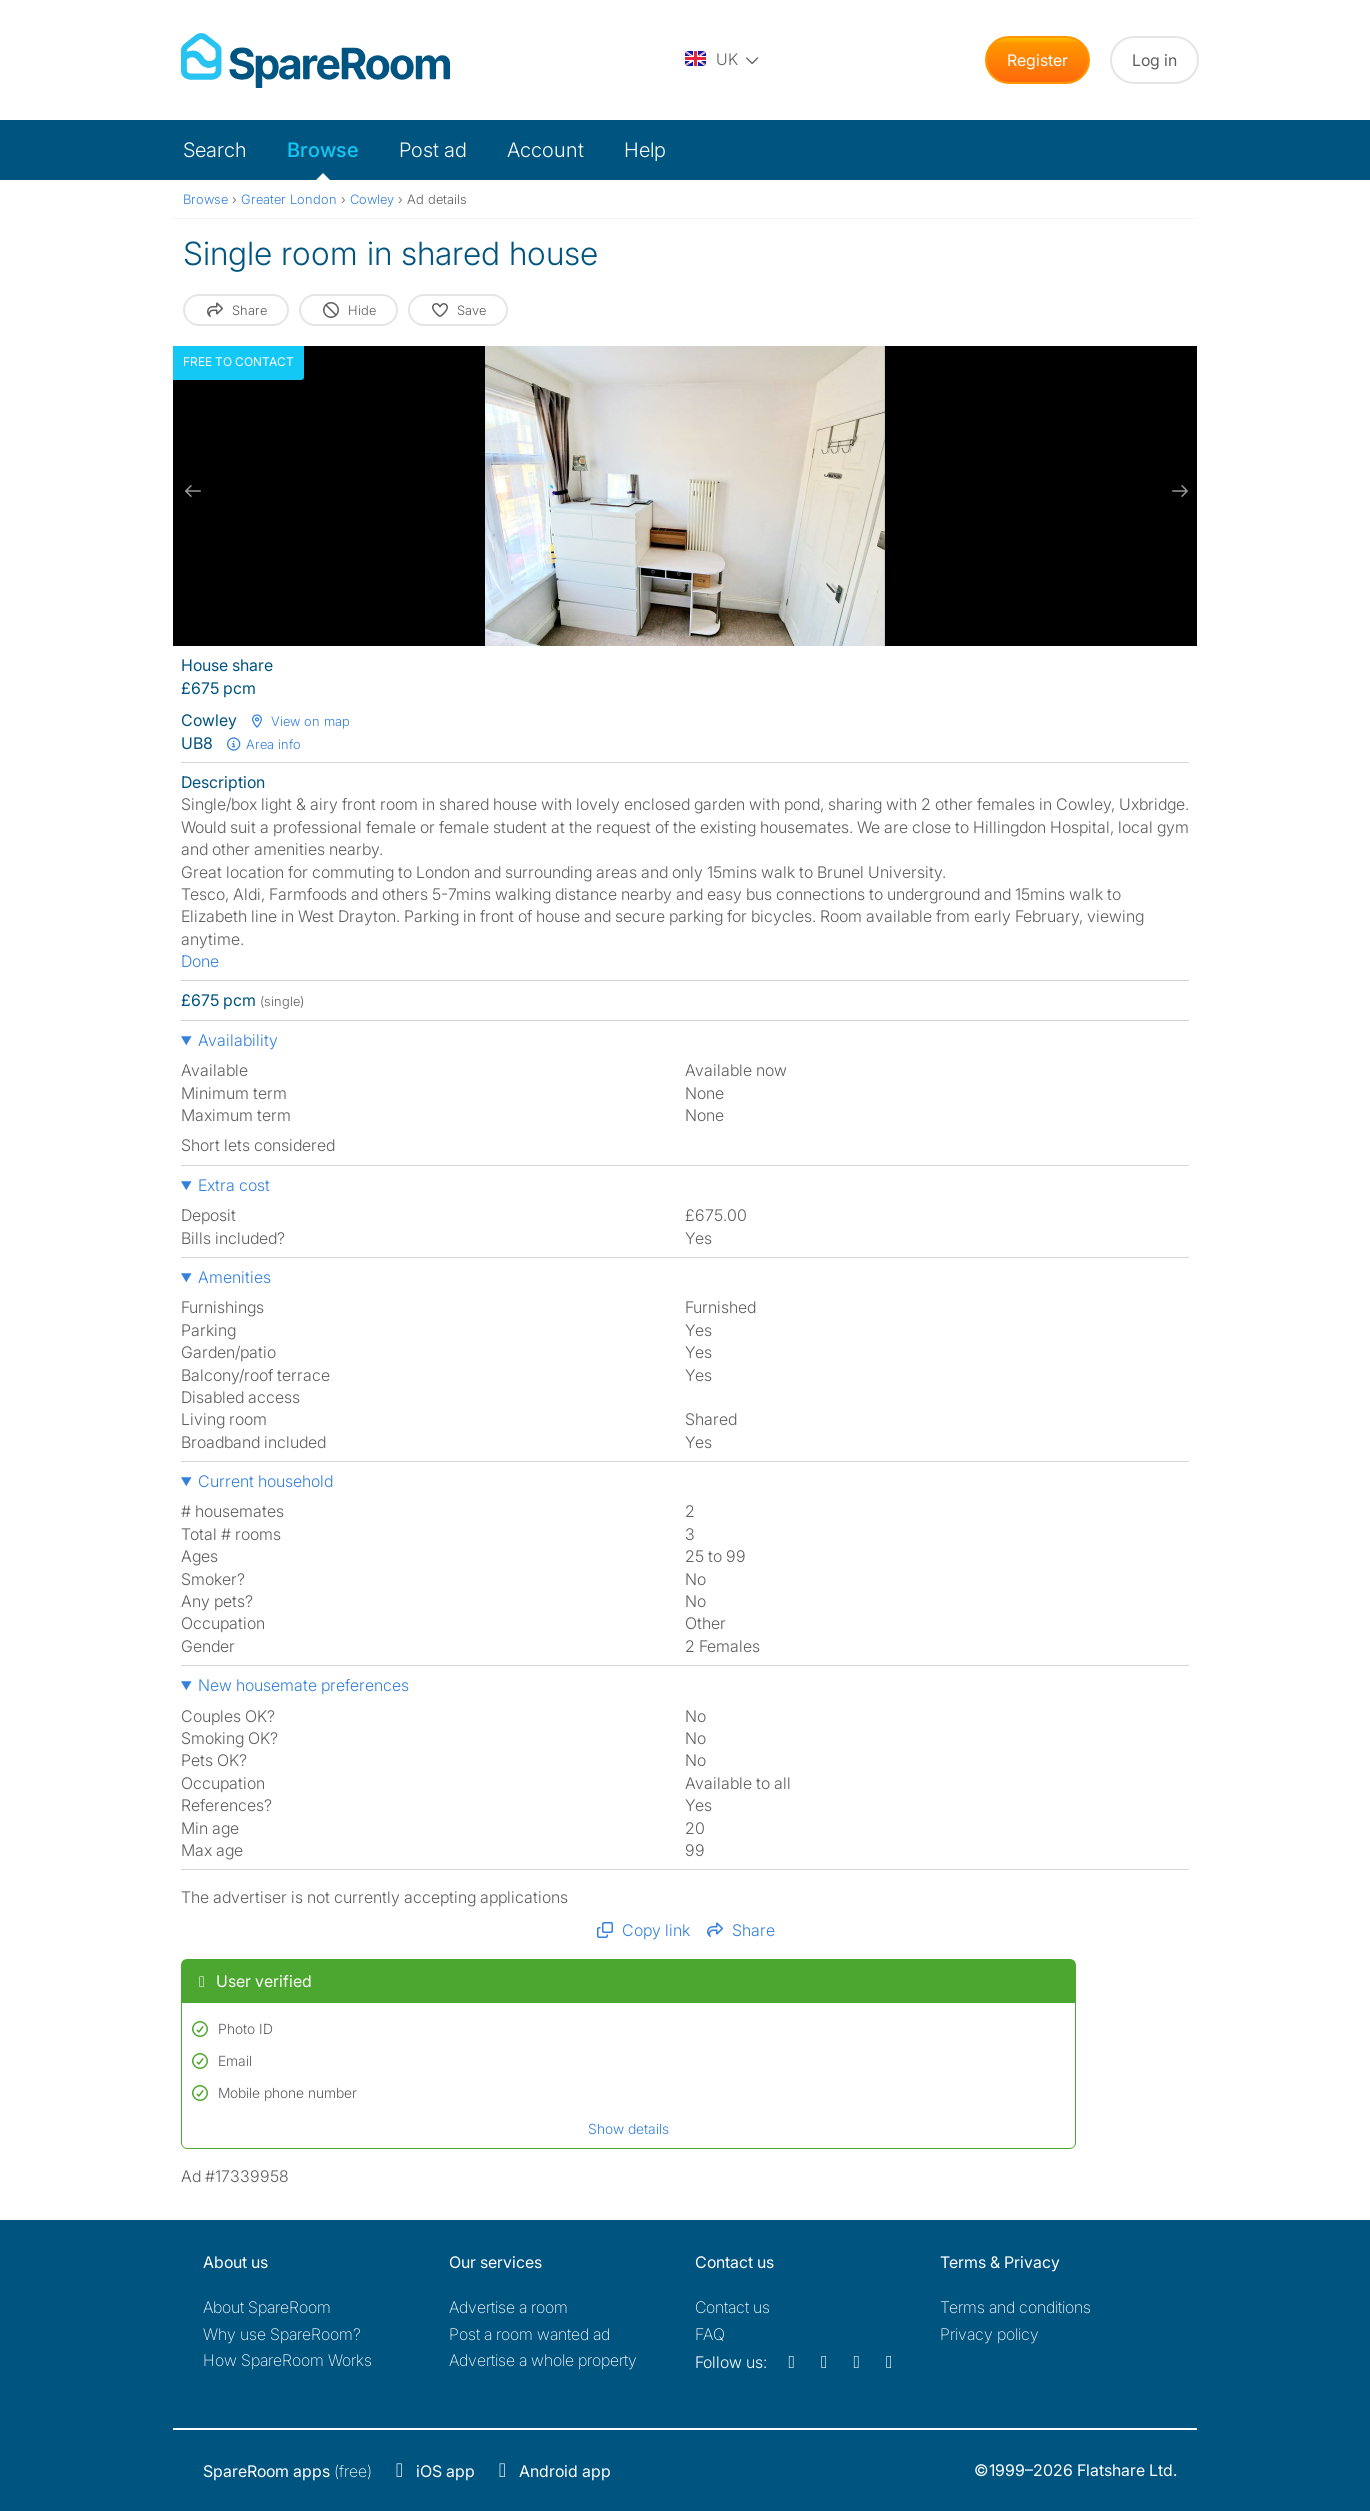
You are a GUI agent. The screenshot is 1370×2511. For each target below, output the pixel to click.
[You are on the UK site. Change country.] (723, 60)
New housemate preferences (303, 1685)
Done (200, 961)
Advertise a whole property (543, 2360)
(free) (287, 2471)
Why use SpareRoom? (282, 2334)
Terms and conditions (1015, 2307)
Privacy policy (989, 2334)
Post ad (433, 150)
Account (545, 150)
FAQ (710, 2334)
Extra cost (234, 1185)
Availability (238, 1040)
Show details (628, 2128)
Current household (265, 1481)
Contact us (732, 2307)
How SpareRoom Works (287, 2360)
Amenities (234, 1277)
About (267, 2307)
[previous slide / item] (193, 491)
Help (645, 150)
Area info (263, 744)
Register (1037, 60)
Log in (1154, 60)
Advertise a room (508, 2307)
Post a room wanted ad (529, 2334)
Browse (323, 150)
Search (215, 150)
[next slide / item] (1177, 491)
